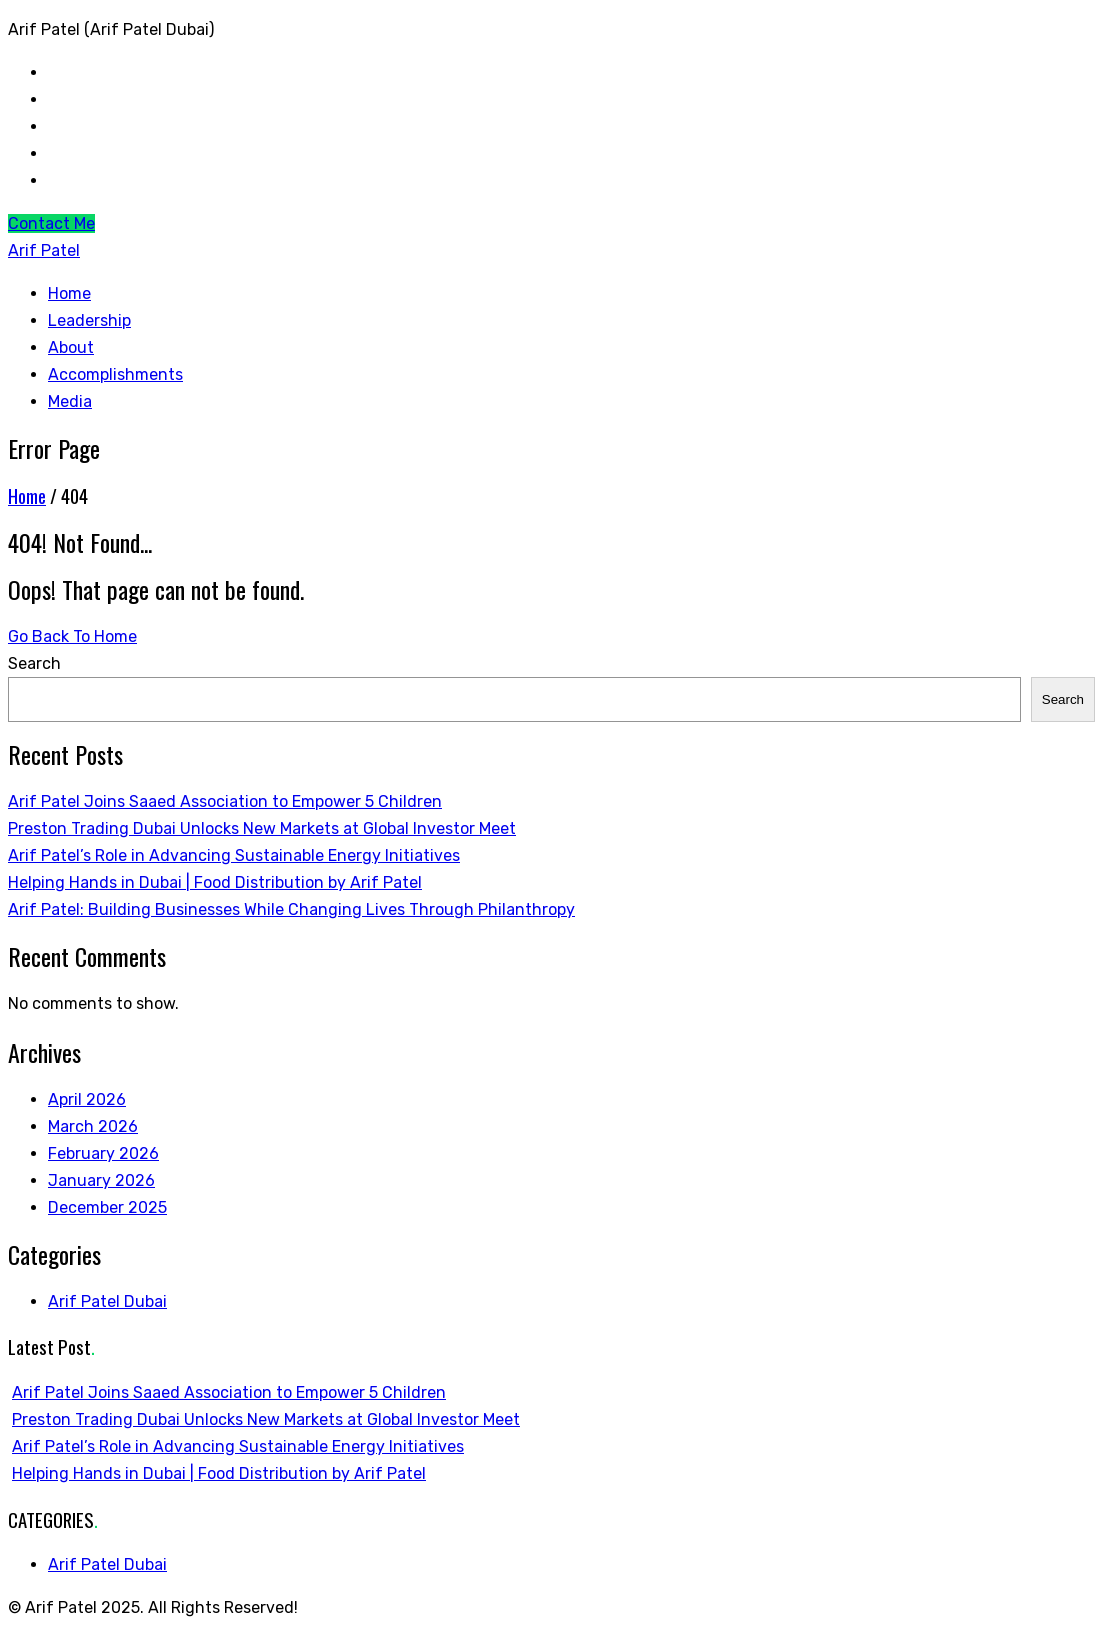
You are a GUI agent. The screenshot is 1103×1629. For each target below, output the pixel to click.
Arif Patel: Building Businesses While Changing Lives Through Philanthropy (291, 909)
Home (69, 293)
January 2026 (101, 1180)
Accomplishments (115, 374)
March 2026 (93, 1126)
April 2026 (87, 1099)
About (71, 347)
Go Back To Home (72, 636)
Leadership (89, 320)
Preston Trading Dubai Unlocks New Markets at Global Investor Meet (262, 828)
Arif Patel (44, 250)
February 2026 (103, 1153)
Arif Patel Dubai (107, 1301)
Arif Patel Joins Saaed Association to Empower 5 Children (225, 801)
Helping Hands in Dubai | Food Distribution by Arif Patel (215, 882)
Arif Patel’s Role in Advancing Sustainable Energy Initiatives (234, 855)
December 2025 (107, 1207)
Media (70, 401)
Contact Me (51, 223)
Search (34, 663)
